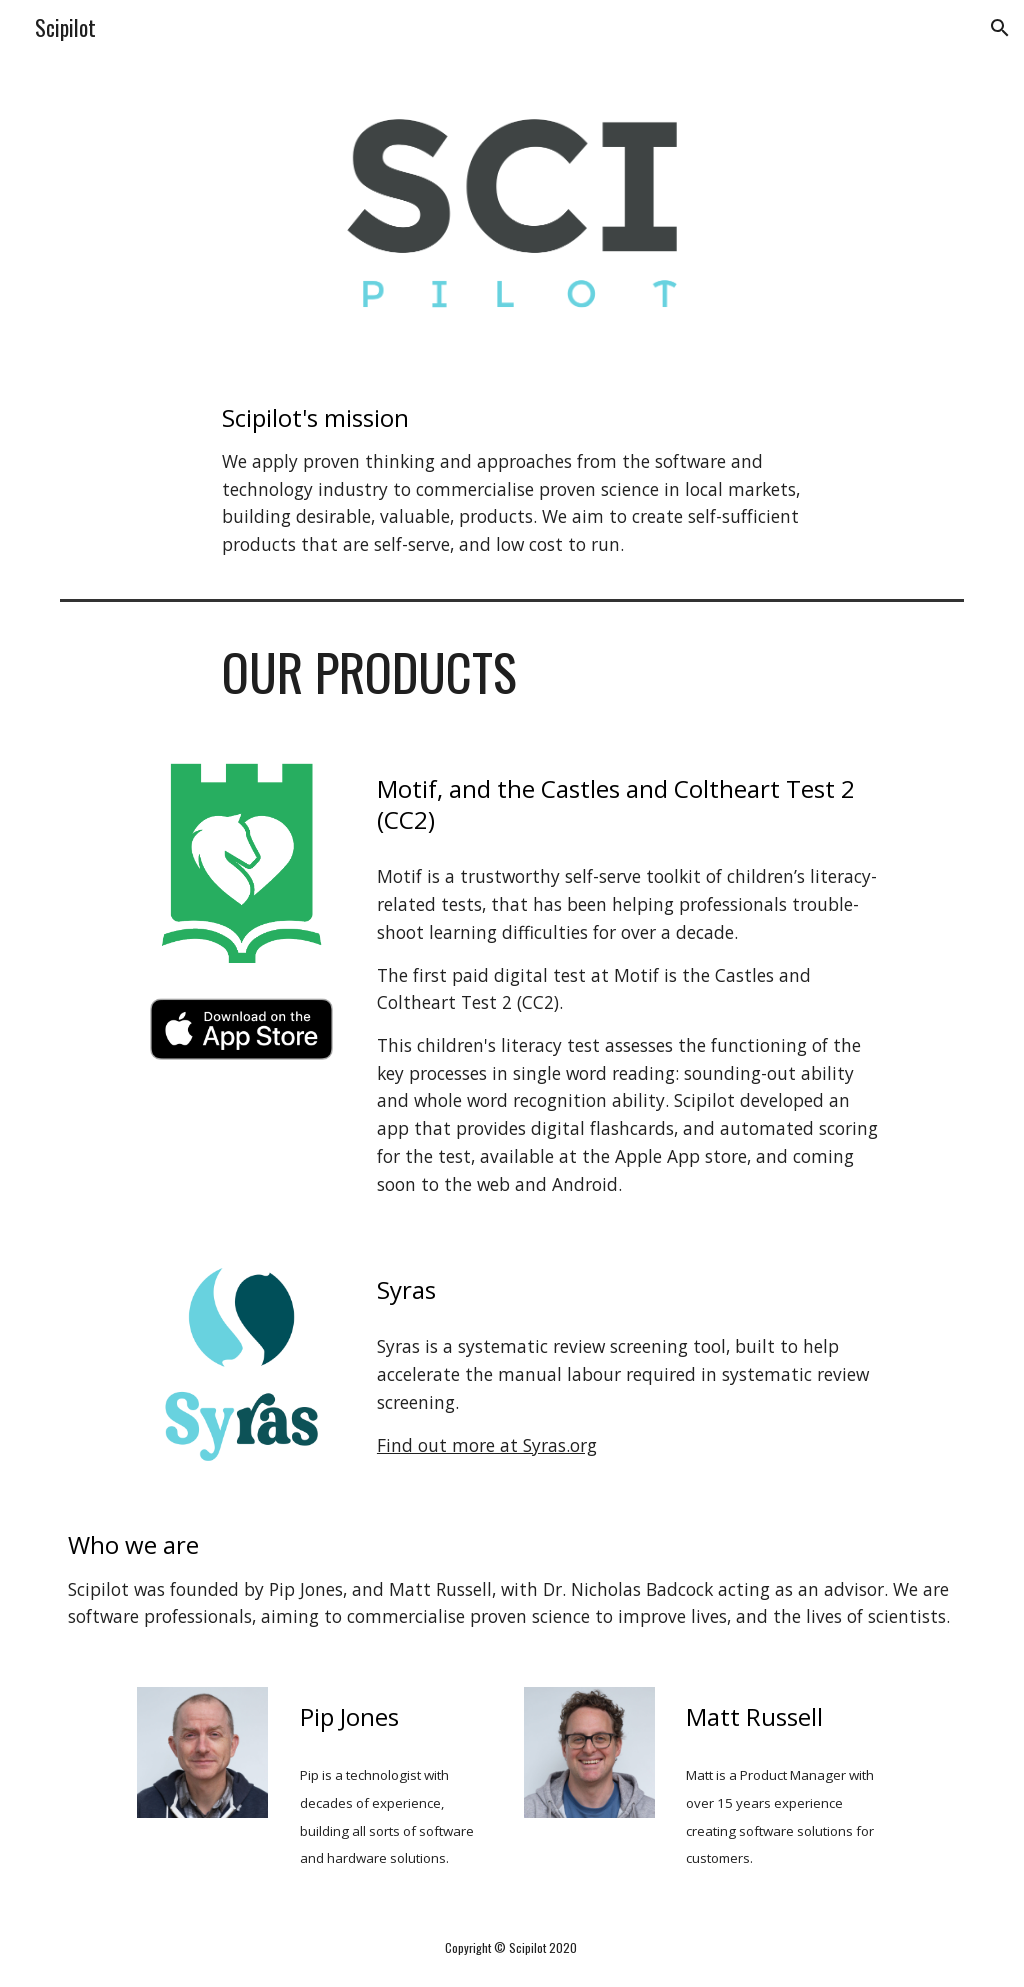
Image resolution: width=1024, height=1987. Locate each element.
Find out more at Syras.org (487, 1445)
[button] (1000, 28)
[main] (511, 480)
